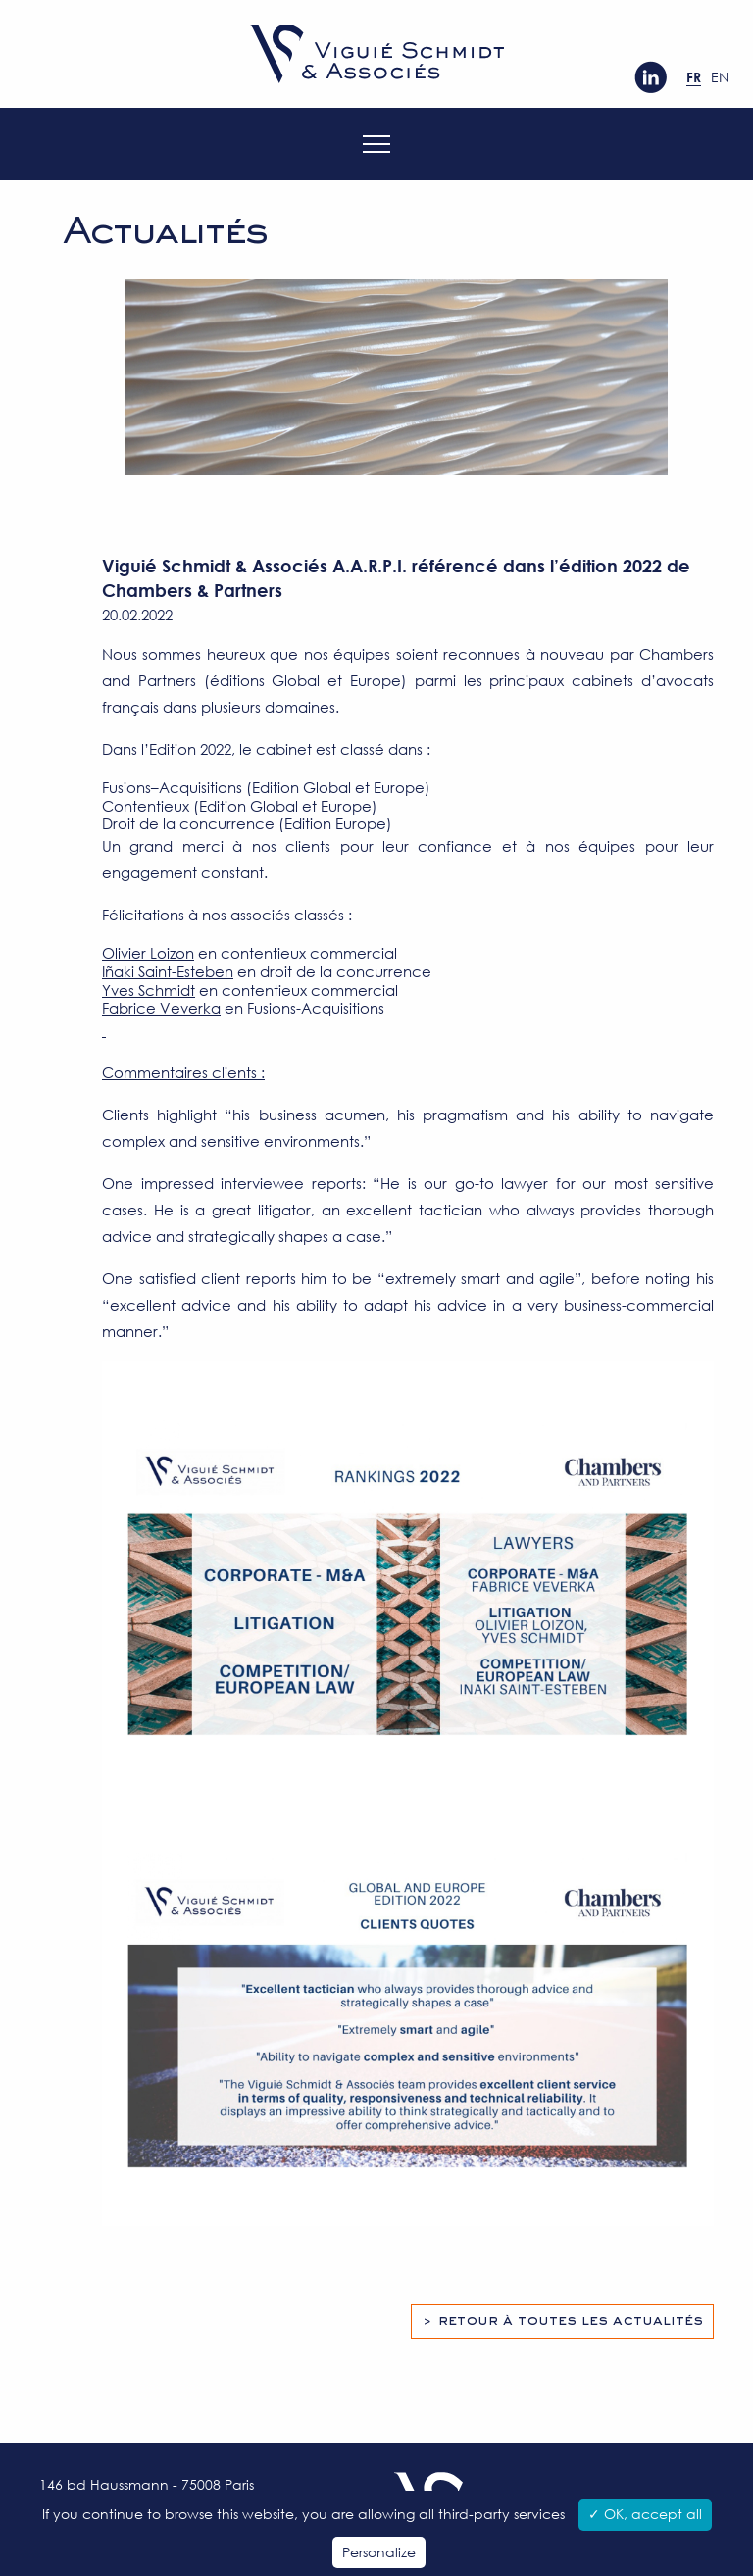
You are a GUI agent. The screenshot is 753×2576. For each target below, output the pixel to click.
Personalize (379, 2552)
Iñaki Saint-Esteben (167, 971)
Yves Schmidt (148, 990)
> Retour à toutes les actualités (562, 2321)
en (719, 77)
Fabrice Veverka (161, 1007)
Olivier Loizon (148, 953)
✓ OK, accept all (645, 2513)
